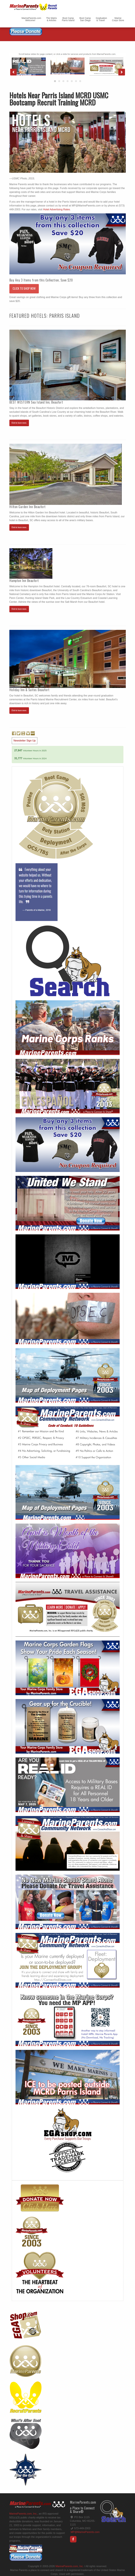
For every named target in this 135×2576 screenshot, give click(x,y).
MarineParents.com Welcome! (31, 19)
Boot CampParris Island (68, 19)
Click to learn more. (19, 422)
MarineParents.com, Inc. (69, 2566)
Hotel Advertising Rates (56, 209)
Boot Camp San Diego (85, 19)
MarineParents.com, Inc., (23, 2513)
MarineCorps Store (118, 19)
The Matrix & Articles (51, 19)
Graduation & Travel (101, 19)
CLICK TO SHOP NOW (24, 288)
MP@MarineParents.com (85, 2532)
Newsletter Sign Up (25, 740)
